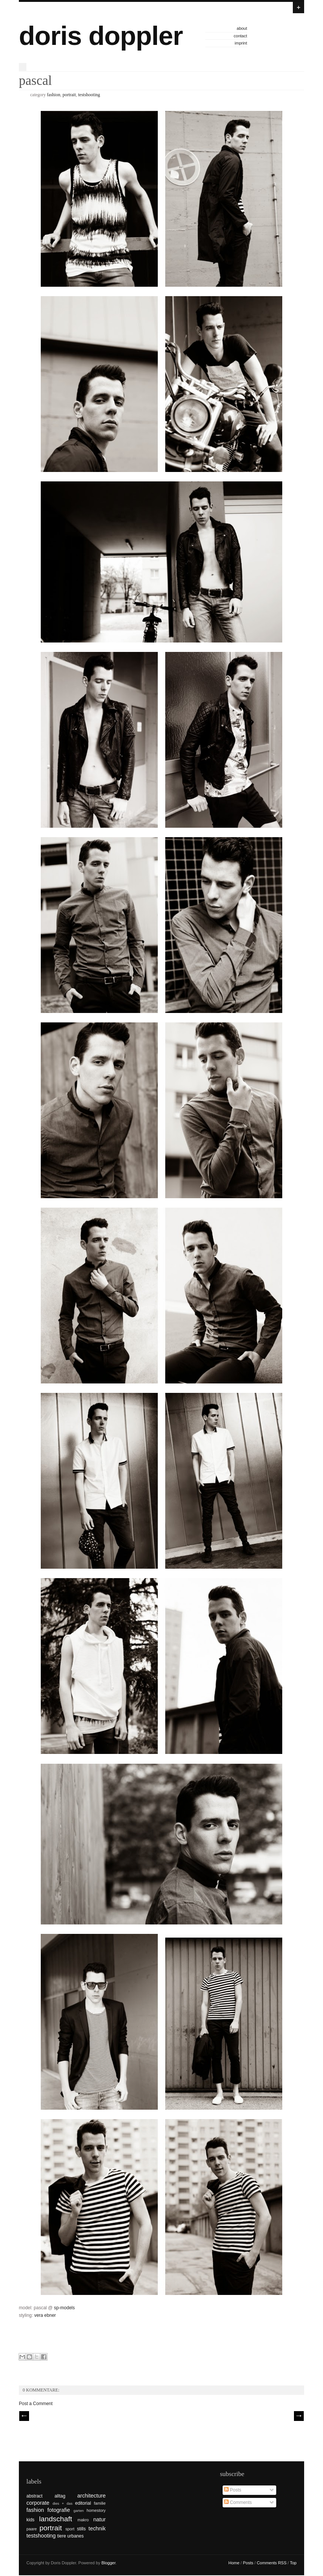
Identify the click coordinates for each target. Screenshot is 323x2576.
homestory (96, 2510)
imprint (241, 43)
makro (83, 2520)
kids (30, 2519)
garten (79, 2510)
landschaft (55, 2519)
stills (81, 2528)
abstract (34, 2496)
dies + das (62, 2503)
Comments (238, 2502)
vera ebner (45, 2315)
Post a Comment (35, 2403)
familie (100, 2503)
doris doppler (101, 36)
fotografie (59, 2510)
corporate (37, 2503)
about (242, 28)
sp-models (64, 2307)
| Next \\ (299, 2416)
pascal (35, 80)
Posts (232, 2490)
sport (69, 2529)
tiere (61, 2536)
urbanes (75, 2536)
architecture (91, 2496)
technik (97, 2528)
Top (293, 2563)
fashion (53, 94)
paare (31, 2529)
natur (99, 2519)
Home (233, 2563)
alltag (59, 2496)
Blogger (108, 2563)
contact (240, 36)
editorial (83, 2503)
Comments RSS (271, 2563)
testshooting (89, 94)
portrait (69, 94)
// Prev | (24, 2416)
